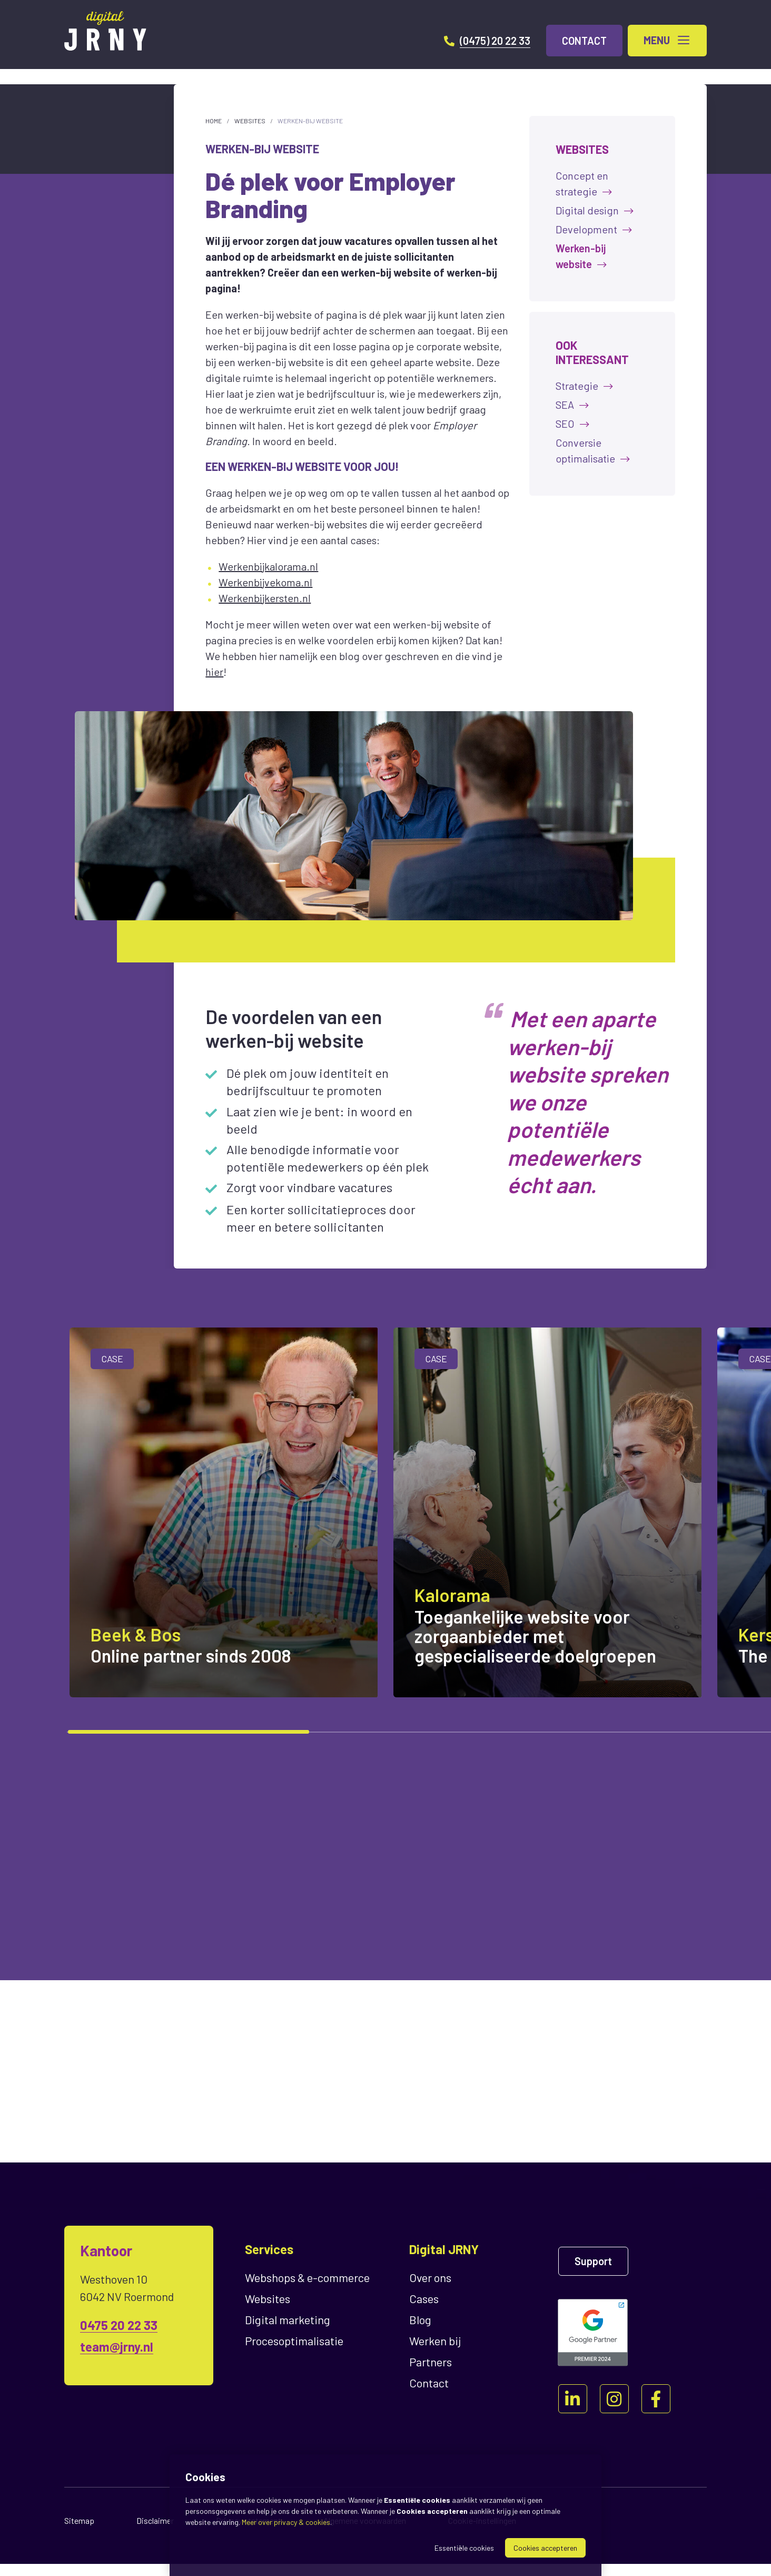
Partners (430, 2374)
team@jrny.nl (116, 2358)
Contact (429, 2395)
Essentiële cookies (464, 2547)
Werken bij (435, 2352)
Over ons (430, 2289)
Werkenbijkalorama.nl (268, 566)
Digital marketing (287, 2331)
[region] (385, 1532)
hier (214, 671)
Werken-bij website (310, 120)
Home (213, 120)
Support (593, 2273)
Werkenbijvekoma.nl (265, 582)
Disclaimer (155, 2533)
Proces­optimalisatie (294, 2352)
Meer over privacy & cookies (286, 2522)
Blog (420, 2331)
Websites (249, 120)
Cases (424, 2310)
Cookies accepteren (545, 2547)
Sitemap (79, 2533)
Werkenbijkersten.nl (265, 598)
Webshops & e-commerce (307, 2289)
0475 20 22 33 (118, 2337)
